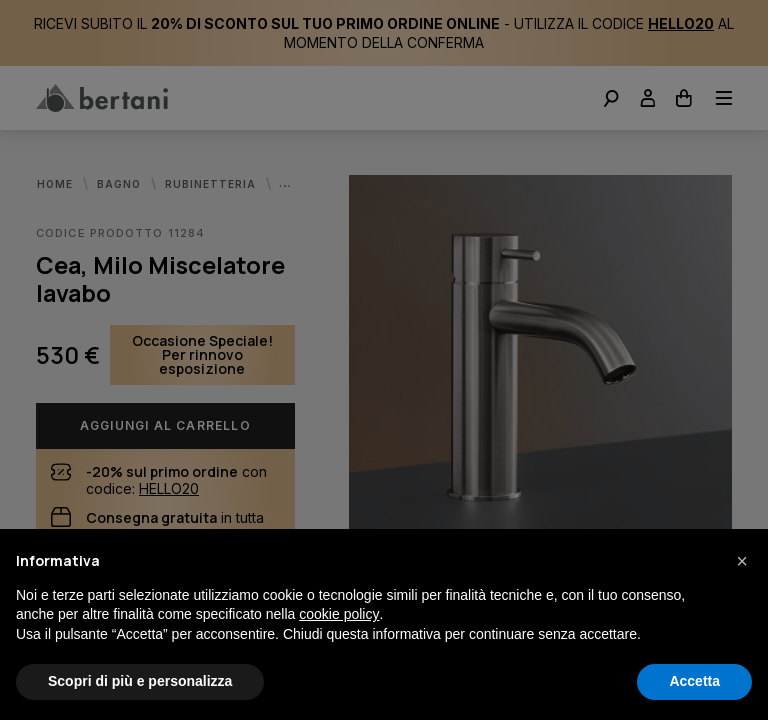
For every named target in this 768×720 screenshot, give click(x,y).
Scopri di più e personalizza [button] (140, 681)
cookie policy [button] (339, 614)
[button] (742, 561)
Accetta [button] (694, 681)
